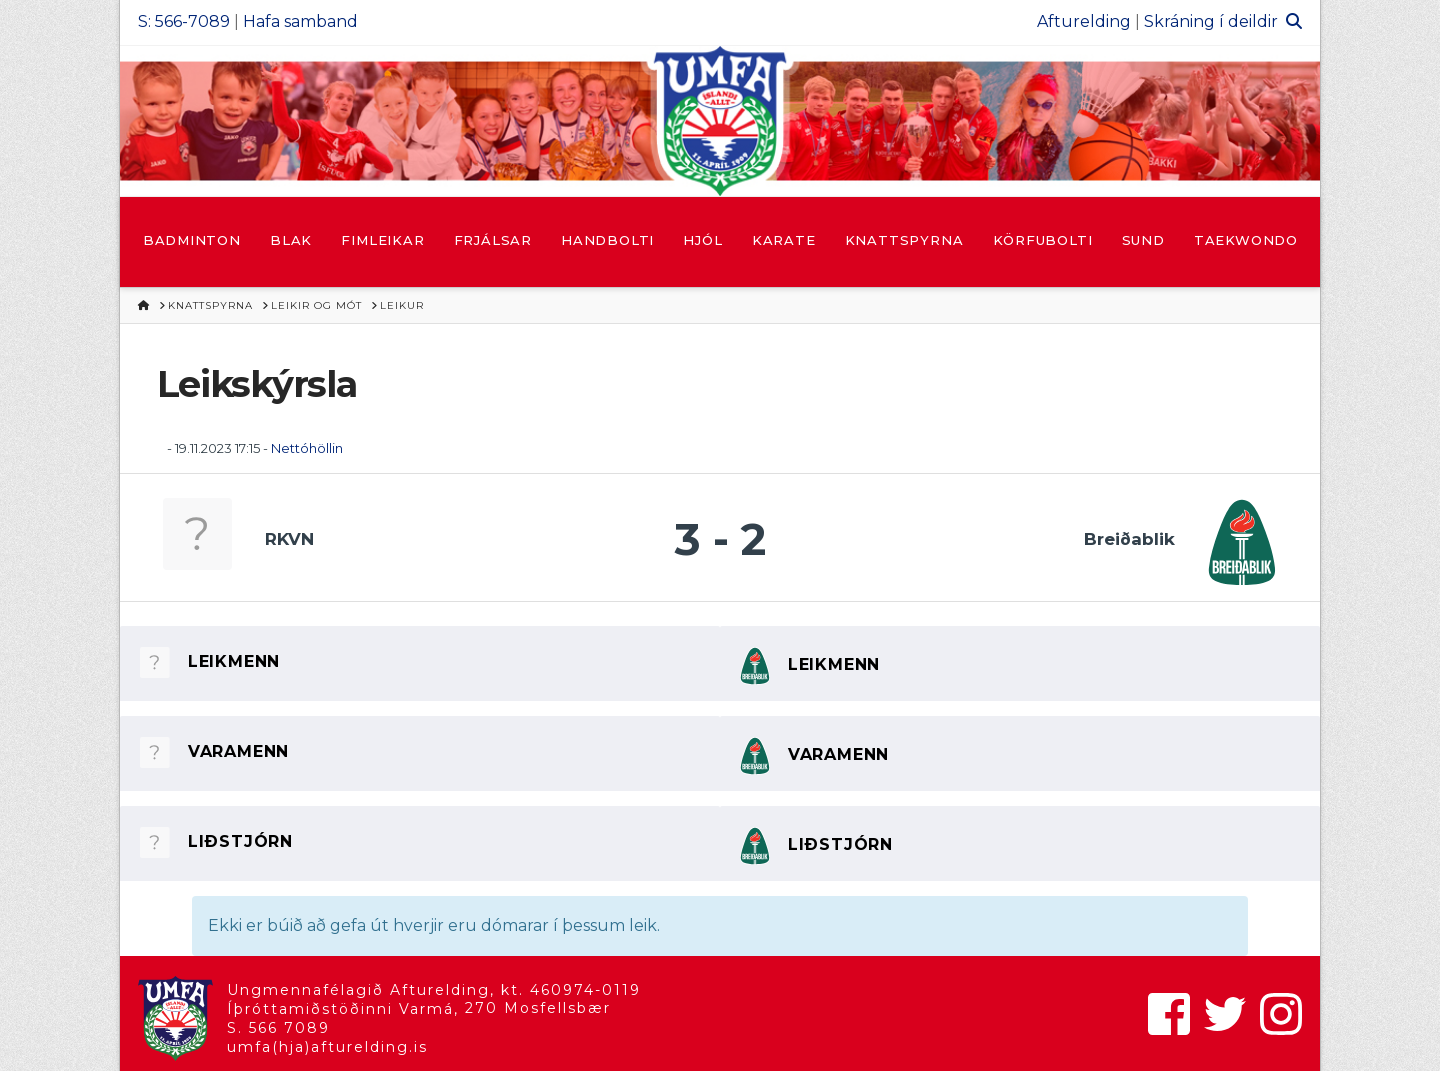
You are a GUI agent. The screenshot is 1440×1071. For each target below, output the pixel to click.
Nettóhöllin (307, 448)
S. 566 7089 (278, 1028)
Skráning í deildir (1211, 21)
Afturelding (1084, 21)
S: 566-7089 (184, 21)
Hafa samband (300, 21)
